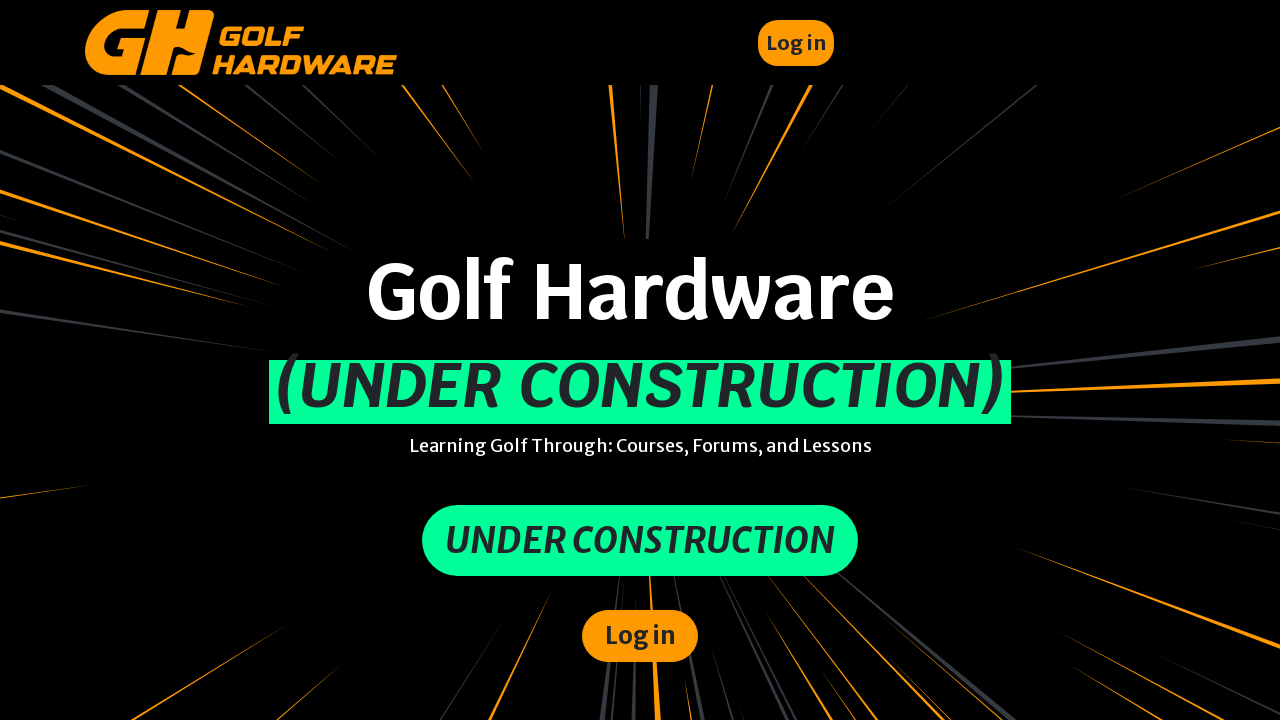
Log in (796, 42)
